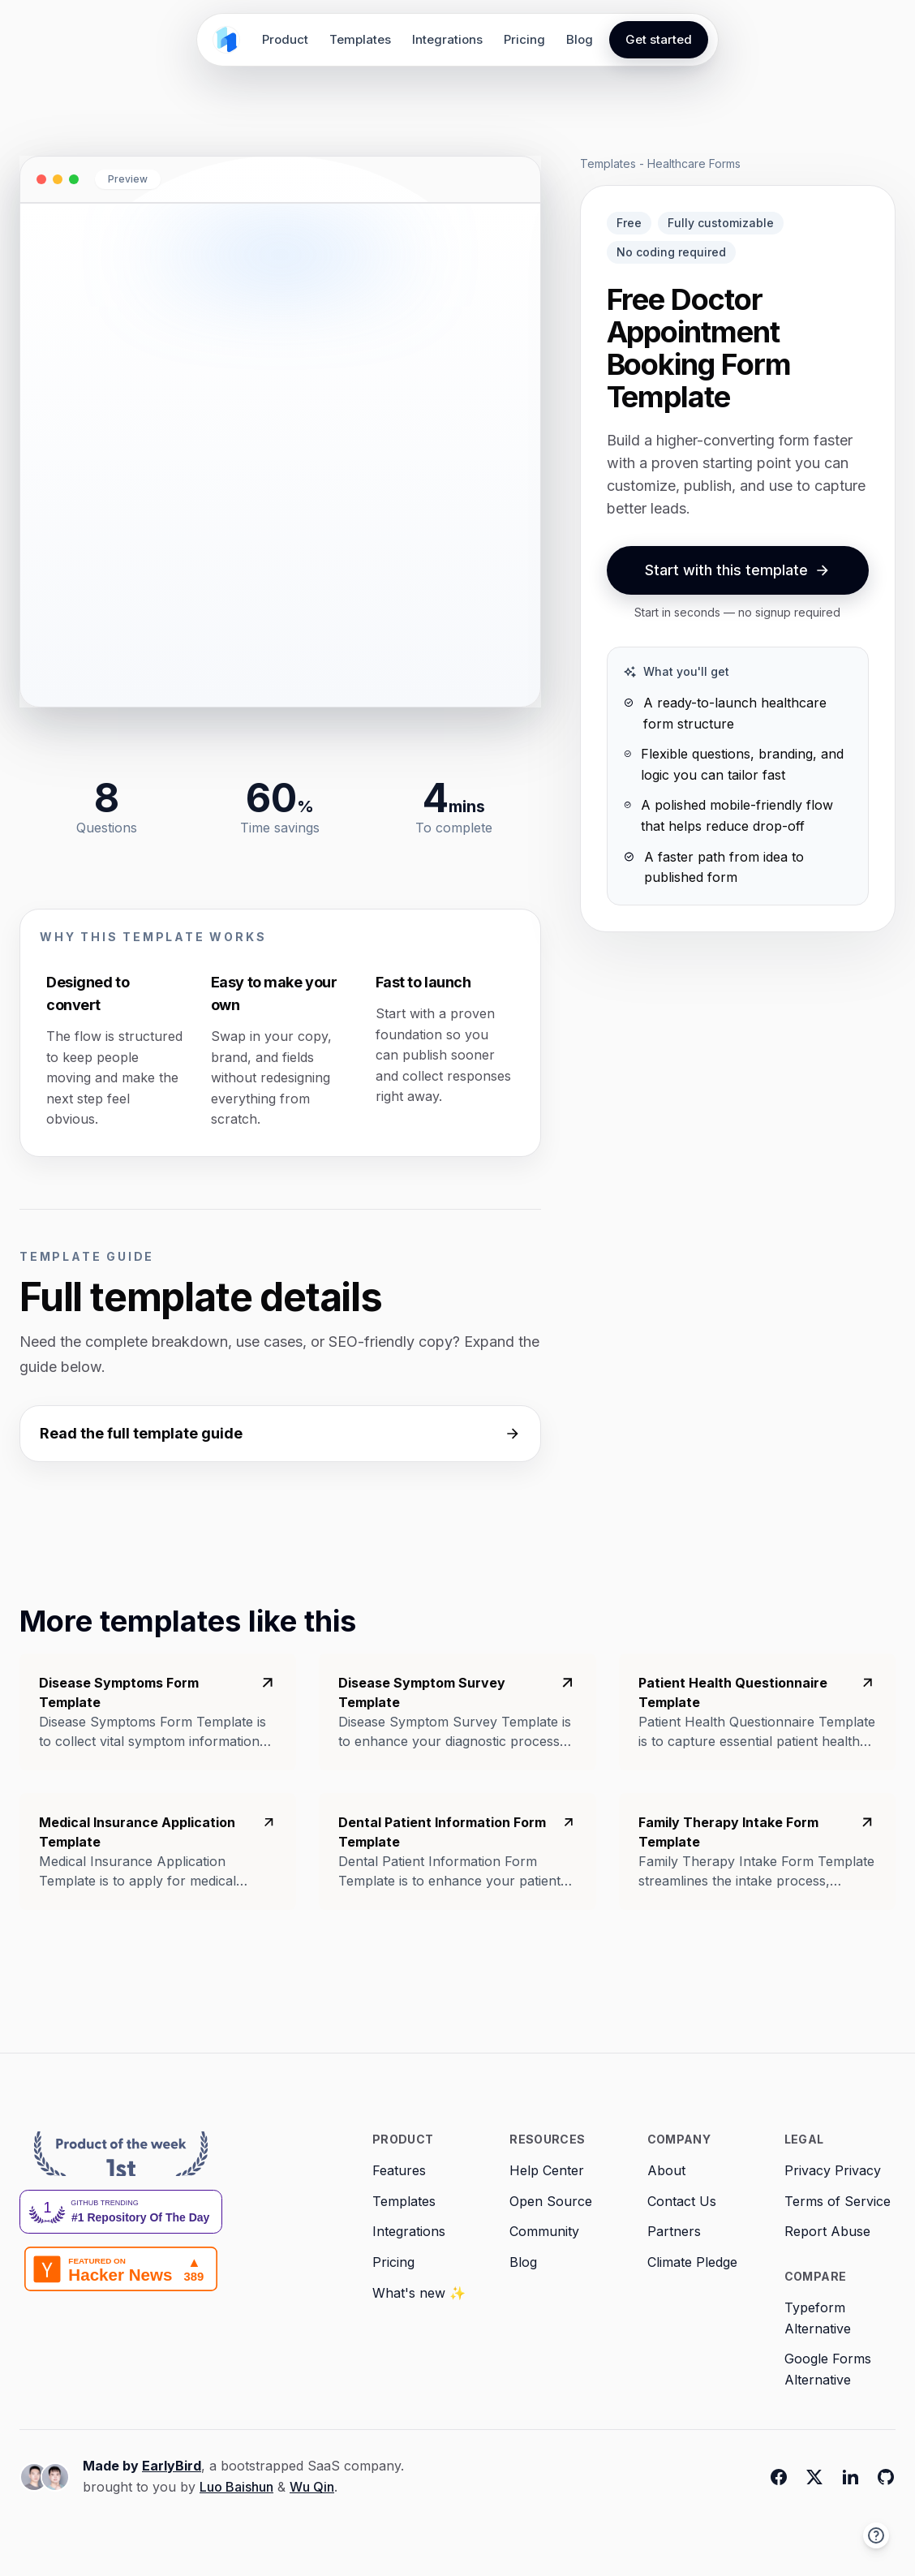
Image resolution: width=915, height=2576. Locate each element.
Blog (579, 39)
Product (285, 39)
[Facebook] (778, 2477)
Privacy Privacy (832, 2170)
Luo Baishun (236, 2487)
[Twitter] (814, 2477)
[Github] (886, 2477)
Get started (658, 39)
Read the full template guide (280, 1433)
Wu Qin (312, 2487)
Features (399, 2170)
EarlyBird (171, 2466)
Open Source (550, 2201)
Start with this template (738, 569)
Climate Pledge (692, 2262)
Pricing (524, 39)
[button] (876, 2535)
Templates (360, 39)
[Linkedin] (850, 2477)
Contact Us (681, 2201)
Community (544, 2231)
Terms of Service (837, 2201)
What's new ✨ (419, 2293)
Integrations (447, 39)
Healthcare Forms (694, 163)
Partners (674, 2231)
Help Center (546, 2170)
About (666, 2170)
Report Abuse (827, 2231)
